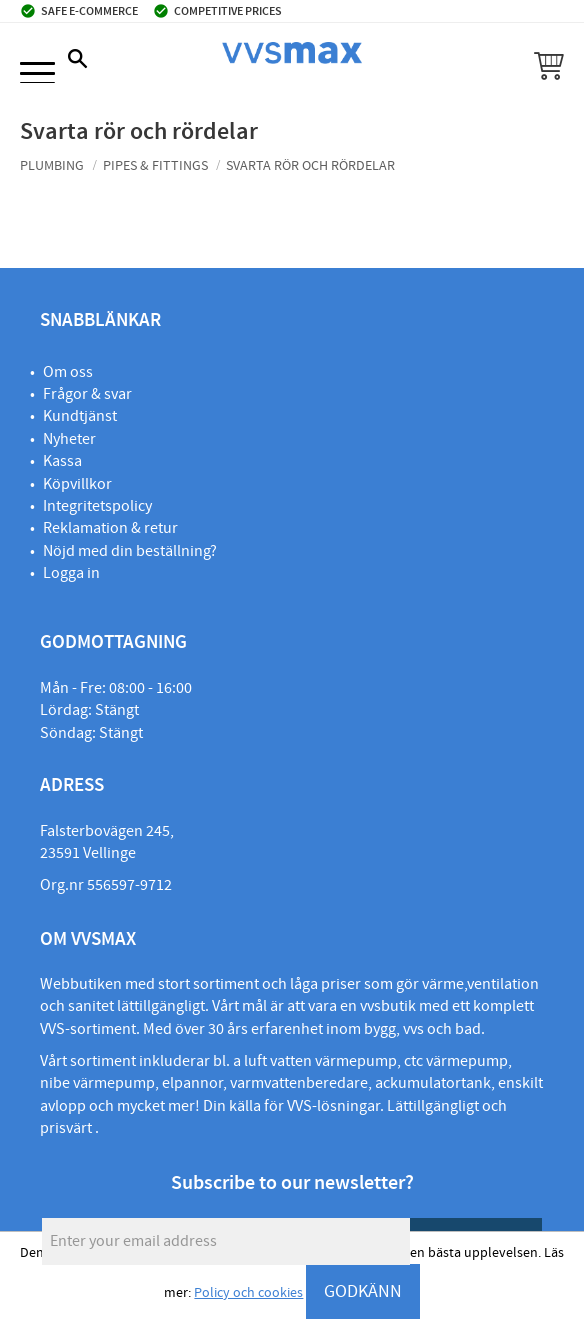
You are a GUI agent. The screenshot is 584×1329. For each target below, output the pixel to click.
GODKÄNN (363, 1291)
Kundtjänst (80, 416)
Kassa (62, 461)
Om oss (68, 372)
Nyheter (69, 439)
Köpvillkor (77, 484)
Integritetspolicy (97, 506)
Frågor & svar (87, 394)
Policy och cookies (248, 1293)
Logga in (71, 573)
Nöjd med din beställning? (130, 551)
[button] (37, 74)
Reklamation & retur (110, 528)
